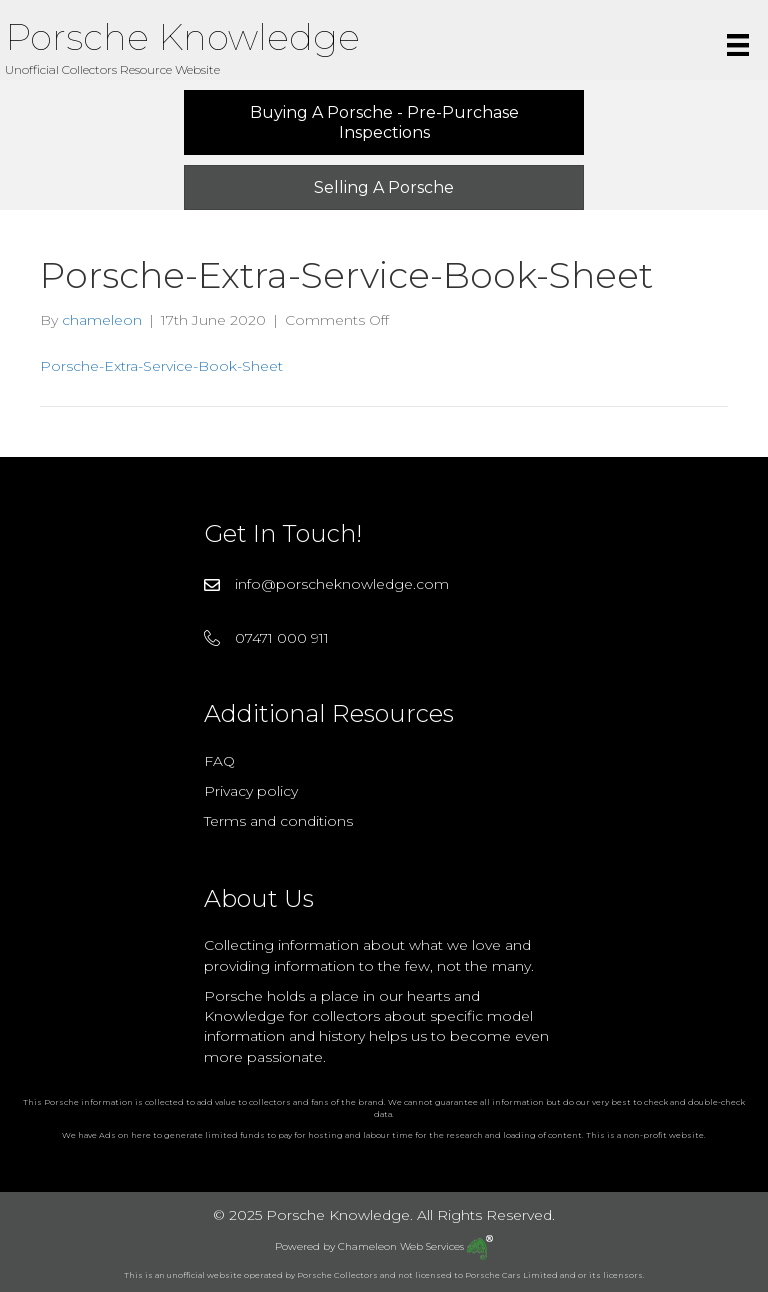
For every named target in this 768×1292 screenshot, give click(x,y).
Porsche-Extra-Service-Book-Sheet (161, 366)
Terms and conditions (278, 821)
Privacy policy (251, 791)
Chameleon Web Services (415, 1246)
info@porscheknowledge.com (342, 584)
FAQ (219, 761)
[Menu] (738, 45)
